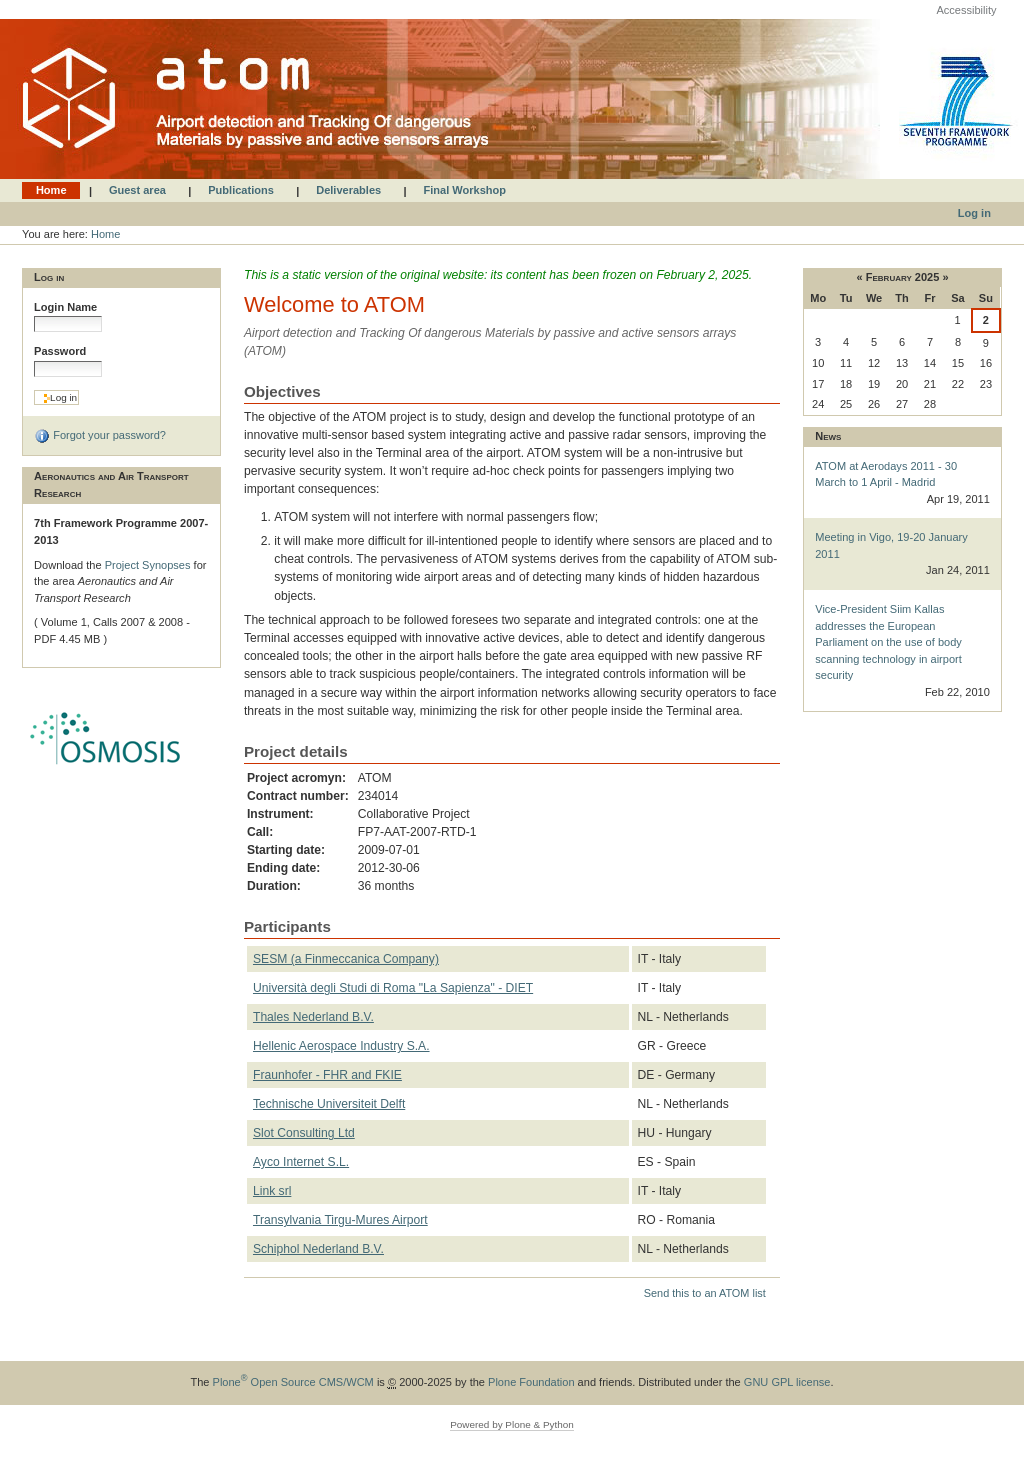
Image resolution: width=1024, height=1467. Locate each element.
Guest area (137, 191)
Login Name (65, 307)
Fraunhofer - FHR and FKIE (327, 1075)
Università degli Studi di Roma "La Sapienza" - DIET (393, 988)
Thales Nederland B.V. (313, 1017)
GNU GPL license (787, 1382)
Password (60, 351)
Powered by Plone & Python (512, 1424)
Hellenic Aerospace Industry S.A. (341, 1046)
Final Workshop (465, 191)
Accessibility (966, 10)
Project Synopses (149, 565)
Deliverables (348, 191)
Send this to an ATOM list (705, 1293)
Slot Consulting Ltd (304, 1133)
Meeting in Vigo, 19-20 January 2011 (902, 555)
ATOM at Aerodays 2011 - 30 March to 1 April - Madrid (902, 484)
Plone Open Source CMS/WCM (293, 1382)
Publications (241, 191)
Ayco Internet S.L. (301, 1162)
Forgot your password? (100, 436)
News (828, 436)
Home (51, 191)
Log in (974, 213)
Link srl (272, 1191)
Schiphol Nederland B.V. (318, 1249)
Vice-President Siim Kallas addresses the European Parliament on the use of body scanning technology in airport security (902, 651)
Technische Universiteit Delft (329, 1104)
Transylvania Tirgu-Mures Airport (340, 1220)
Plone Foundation (531, 1382)
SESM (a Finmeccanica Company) (346, 959)
